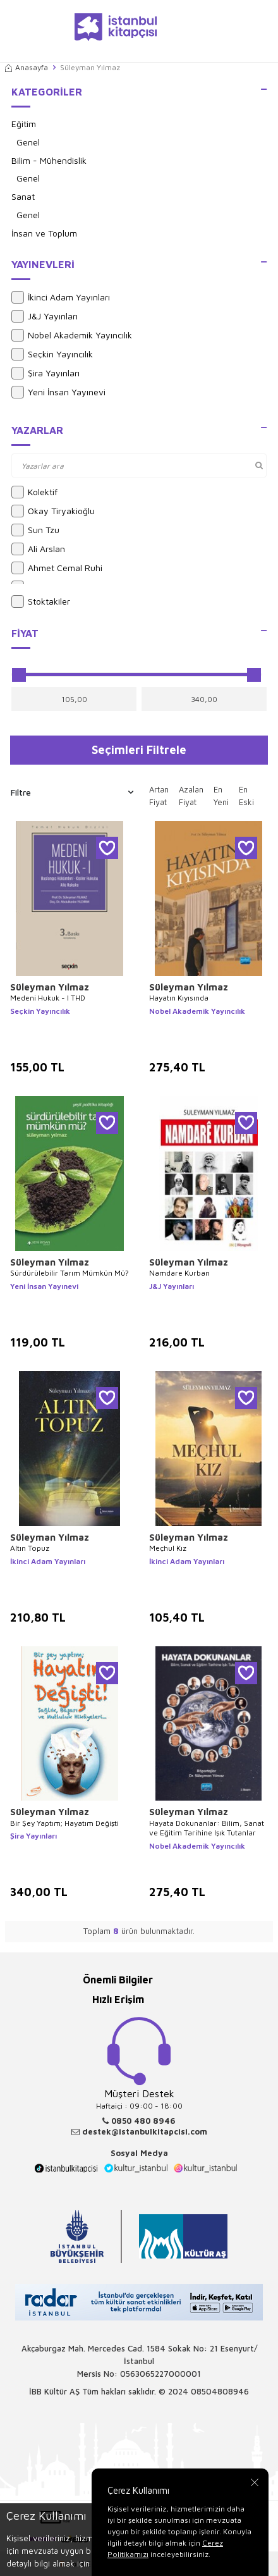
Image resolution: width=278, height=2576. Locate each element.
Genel (28, 142)
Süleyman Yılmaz (49, 987)
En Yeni (221, 795)
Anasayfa (26, 67)
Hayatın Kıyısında (178, 997)
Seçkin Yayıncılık (52, 354)
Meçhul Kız (167, 1548)
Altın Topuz (29, 1548)
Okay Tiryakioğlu (53, 511)
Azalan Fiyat (191, 795)
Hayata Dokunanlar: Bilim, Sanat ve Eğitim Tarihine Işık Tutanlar (206, 1828)
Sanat (23, 196)
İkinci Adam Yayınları (60, 297)
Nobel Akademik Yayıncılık (71, 335)
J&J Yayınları (44, 316)
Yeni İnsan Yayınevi (58, 392)
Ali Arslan (38, 549)
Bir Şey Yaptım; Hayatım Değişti (64, 1823)
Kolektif (34, 492)
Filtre (72, 792)
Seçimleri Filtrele (139, 749)
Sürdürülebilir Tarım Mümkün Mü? (69, 1273)
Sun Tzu (35, 530)
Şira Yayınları (45, 373)
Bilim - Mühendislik (49, 160)
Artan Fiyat (159, 795)
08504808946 (220, 2391)
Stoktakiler (40, 601)
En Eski (246, 795)
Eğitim (23, 123)
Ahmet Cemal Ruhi (56, 568)
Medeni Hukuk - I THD (47, 997)
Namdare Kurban (179, 1273)
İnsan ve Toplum (44, 233)
